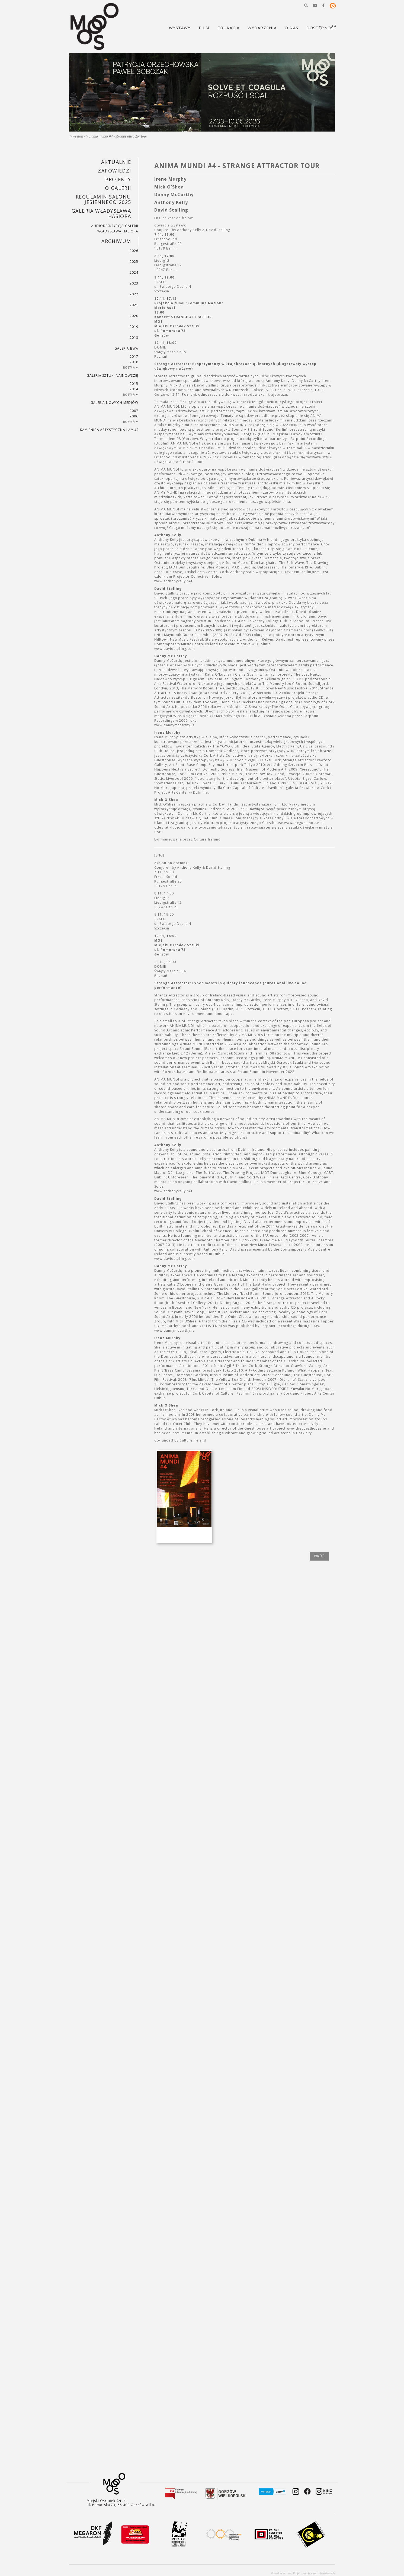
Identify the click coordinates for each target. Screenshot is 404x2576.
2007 (134, 410)
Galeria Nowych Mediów (114, 402)
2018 (134, 337)
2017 (134, 356)
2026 (134, 250)
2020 (134, 316)
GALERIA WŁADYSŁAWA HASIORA (101, 213)
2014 (134, 389)
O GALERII (118, 188)
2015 (134, 383)
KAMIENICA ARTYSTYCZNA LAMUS (109, 429)
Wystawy (79, 136)
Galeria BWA (126, 348)
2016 (134, 362)
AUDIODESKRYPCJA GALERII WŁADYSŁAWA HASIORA (114, 228)
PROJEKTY (118, 179)
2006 (134, 416)
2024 (134, 272)
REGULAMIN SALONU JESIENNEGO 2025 (103, 199)
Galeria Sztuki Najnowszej (112, 375)
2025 (134, 261)
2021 (134, 305)
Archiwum (116, 241)
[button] (306, 5)
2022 (134, 294)
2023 (134, 283)
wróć (319, 1556)
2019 (134, 326)
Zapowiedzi (114, 170)
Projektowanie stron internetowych (314, 2573)
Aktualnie (116, 162)
